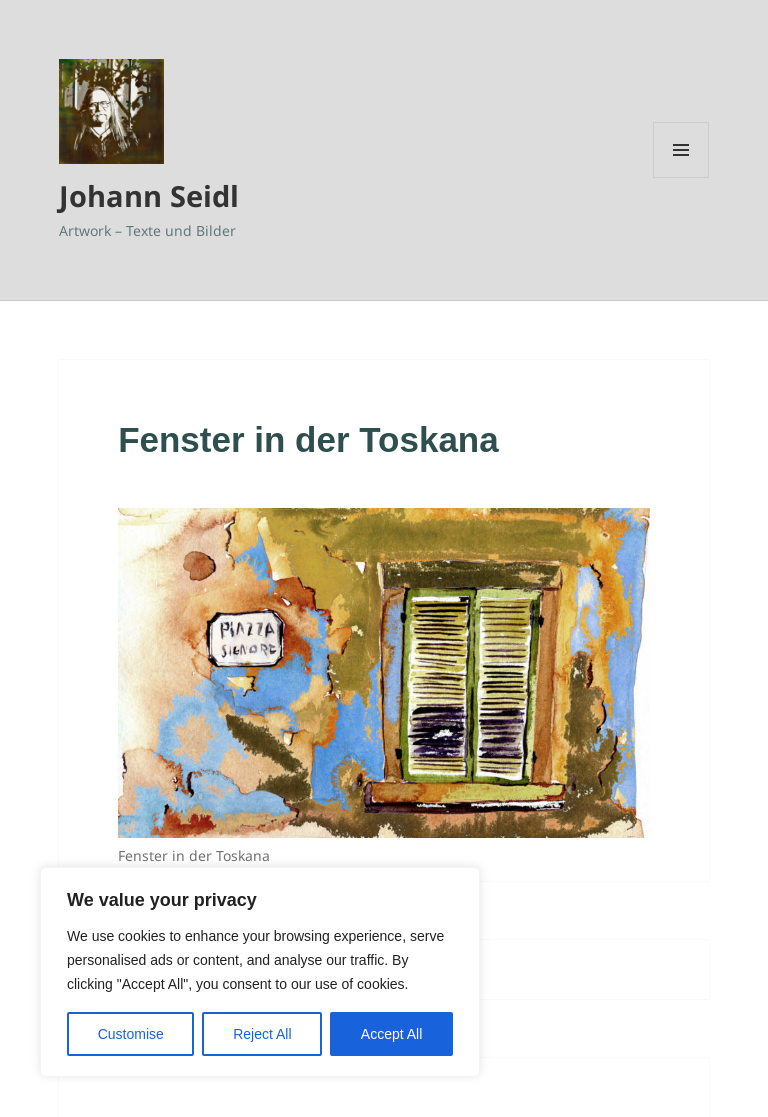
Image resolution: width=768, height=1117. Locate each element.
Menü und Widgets (681, 177)
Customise (131, 1034)
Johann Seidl (149, 195)
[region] (260, 972)
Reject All (262, 1034)
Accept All (391, 1034)
